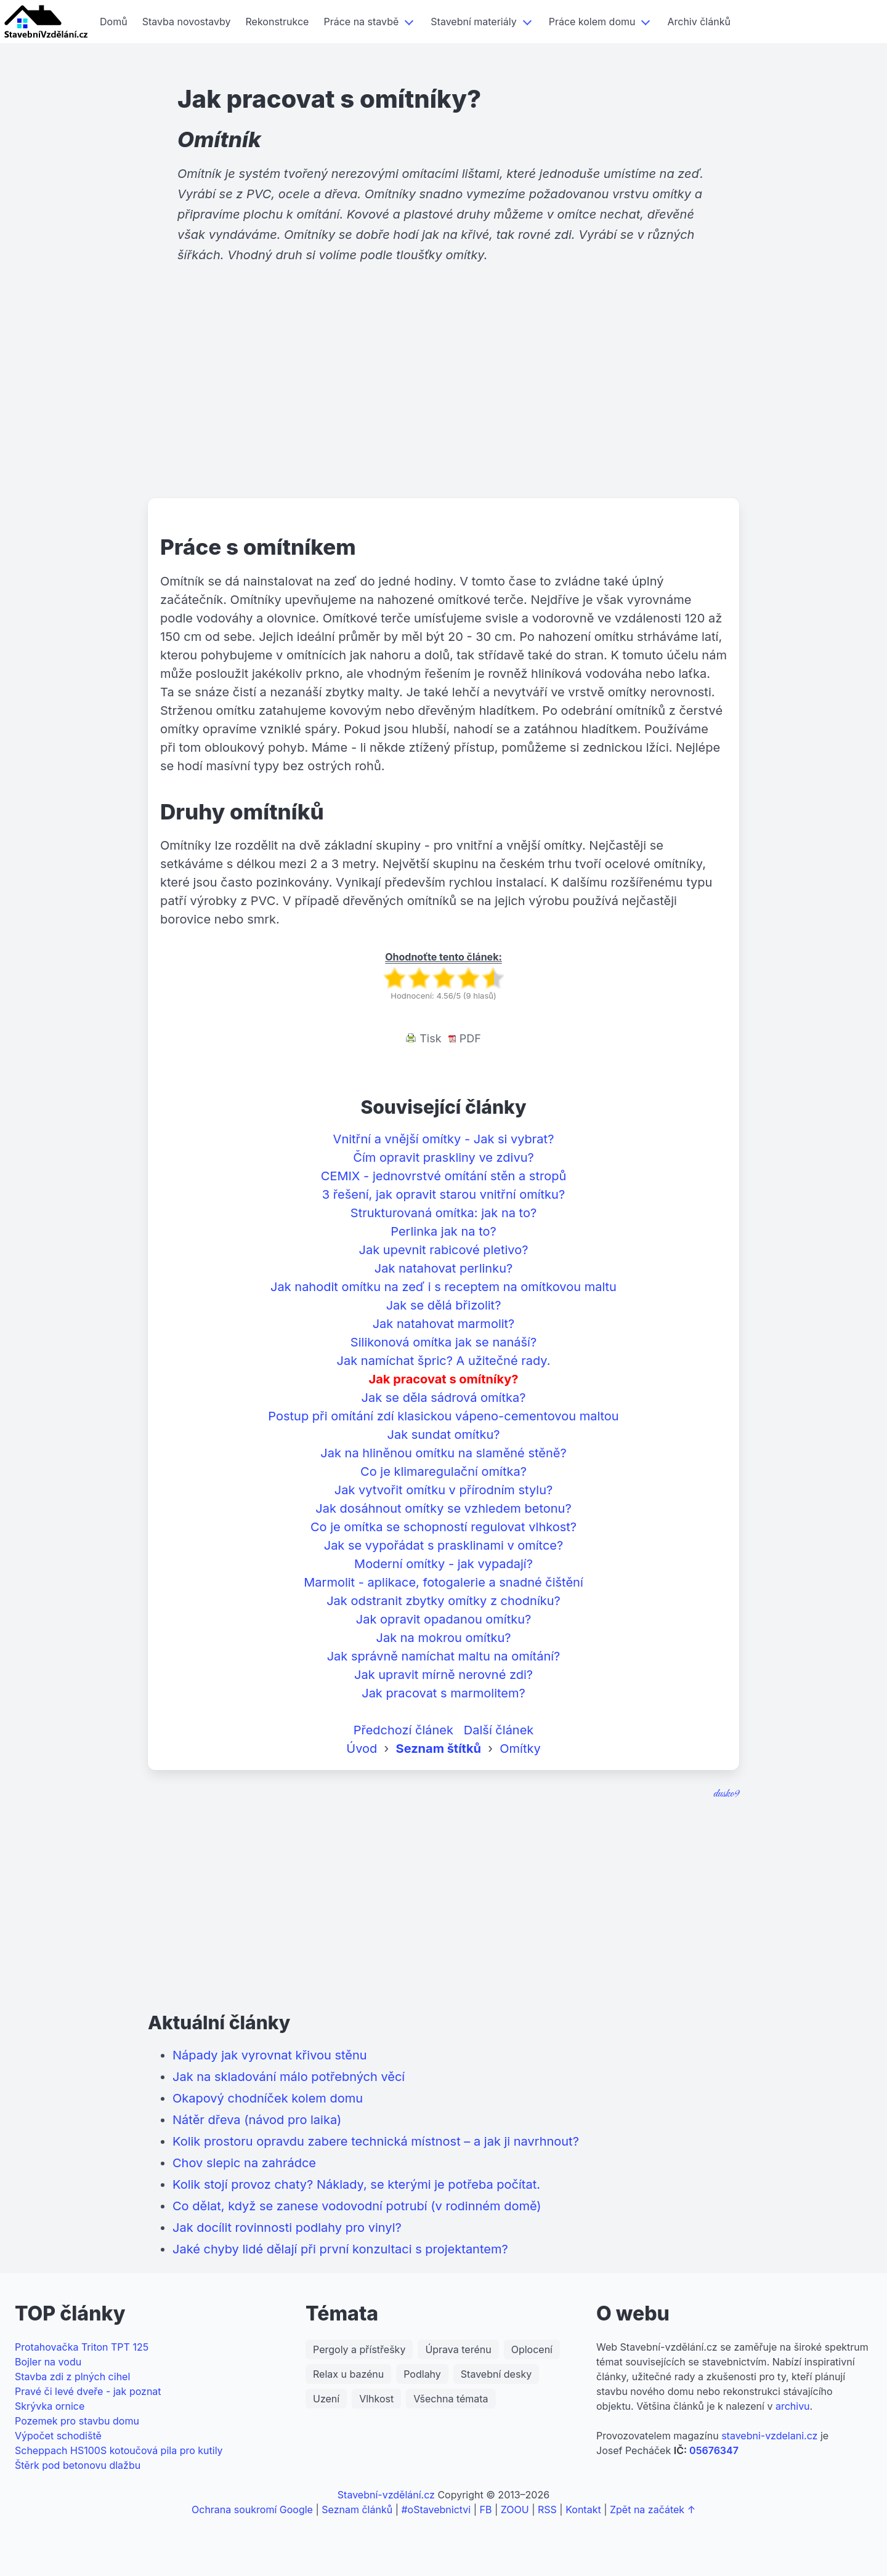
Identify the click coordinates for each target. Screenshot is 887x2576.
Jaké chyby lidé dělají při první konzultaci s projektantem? (340, 2249)
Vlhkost (376, 2399)
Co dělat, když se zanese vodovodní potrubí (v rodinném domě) (356, 2206)
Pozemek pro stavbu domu (77, 2421)
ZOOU (515, 2509)
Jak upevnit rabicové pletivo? (444, 1249)
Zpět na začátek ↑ (652, 2509)
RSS (547, 2509)
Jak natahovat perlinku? (443, 1268)
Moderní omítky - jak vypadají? (443, 1563)
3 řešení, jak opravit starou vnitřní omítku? (443, 1194)
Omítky (520, 1748)
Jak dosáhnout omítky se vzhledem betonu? (443, 1508)
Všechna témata (450, 2399)
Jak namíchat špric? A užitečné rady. (444, 1360)
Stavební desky (496, 2374)
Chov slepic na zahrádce (244, 2162)
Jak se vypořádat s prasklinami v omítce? (444, 1545)
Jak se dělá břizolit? (443, 1305)
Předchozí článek (403, 1730)
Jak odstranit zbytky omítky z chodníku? (443, 1600)
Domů (114, 21)
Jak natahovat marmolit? (444, 1323)
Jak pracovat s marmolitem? (443, 1693)
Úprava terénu (458, 2349)
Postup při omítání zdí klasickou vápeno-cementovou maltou (443, 1416)
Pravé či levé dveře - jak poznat (88, 2391)
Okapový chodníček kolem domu (267, 2098)
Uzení (326, 2399)
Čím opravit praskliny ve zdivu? (443, 1157)
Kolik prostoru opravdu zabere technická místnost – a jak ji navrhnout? (375, 2141)
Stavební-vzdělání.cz (386, 2495)
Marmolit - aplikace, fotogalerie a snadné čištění (443, 1582)
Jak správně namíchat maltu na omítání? (444, 1656)
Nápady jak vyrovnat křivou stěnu (269, 2055)
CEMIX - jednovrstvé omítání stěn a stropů (443, 1176)
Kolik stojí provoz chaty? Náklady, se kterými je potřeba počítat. (356, 2184)
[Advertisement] (443, 402)
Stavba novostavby (186, 21)
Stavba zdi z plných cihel (72, 2376)
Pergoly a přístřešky (359, 2349)
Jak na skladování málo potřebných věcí (288, 2076)
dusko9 (726, 1793)
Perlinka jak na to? (443, 1231)
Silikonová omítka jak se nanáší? (443, 1342)
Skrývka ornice (49, 2406)
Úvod (361, 1748)
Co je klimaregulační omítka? (443, 1471)
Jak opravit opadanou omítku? (444, 1619)
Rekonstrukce (277, 21)
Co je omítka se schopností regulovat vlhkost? (443, 1526)
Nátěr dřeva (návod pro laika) (256, 2119)
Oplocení (532, 2349)
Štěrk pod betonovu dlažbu (77, 2465)
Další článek (499, 1730)
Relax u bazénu (348, 2374)
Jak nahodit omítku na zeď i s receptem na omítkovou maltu (443, 1286)
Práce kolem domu (592, 21)
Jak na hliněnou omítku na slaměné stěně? (443, 1453)
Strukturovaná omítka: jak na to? (443, 1212)
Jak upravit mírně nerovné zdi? (443, 1674)
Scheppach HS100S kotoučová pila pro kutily (119, 2450)
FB (486, 2509)
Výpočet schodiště (58, 2435)
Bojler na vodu (48, 2362)
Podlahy (422, 2374)
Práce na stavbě (361, 21)
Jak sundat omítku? (443, 1434)
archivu (793, 2406)
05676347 (714, 2450)
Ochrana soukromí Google (252, 2509)
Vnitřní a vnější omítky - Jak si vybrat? (443, 1139)
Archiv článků (698, 21)
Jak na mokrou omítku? (443, 1637)
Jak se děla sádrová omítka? (444, 1397)
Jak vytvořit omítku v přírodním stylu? (443, 1490)
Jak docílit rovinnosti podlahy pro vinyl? (287, 2227)
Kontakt (583, 2509)
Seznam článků (357, 2509)
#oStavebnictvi (436, 2509)
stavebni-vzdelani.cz (769, 2435)
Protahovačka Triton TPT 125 (81, 2347)
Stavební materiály (473, 21)
